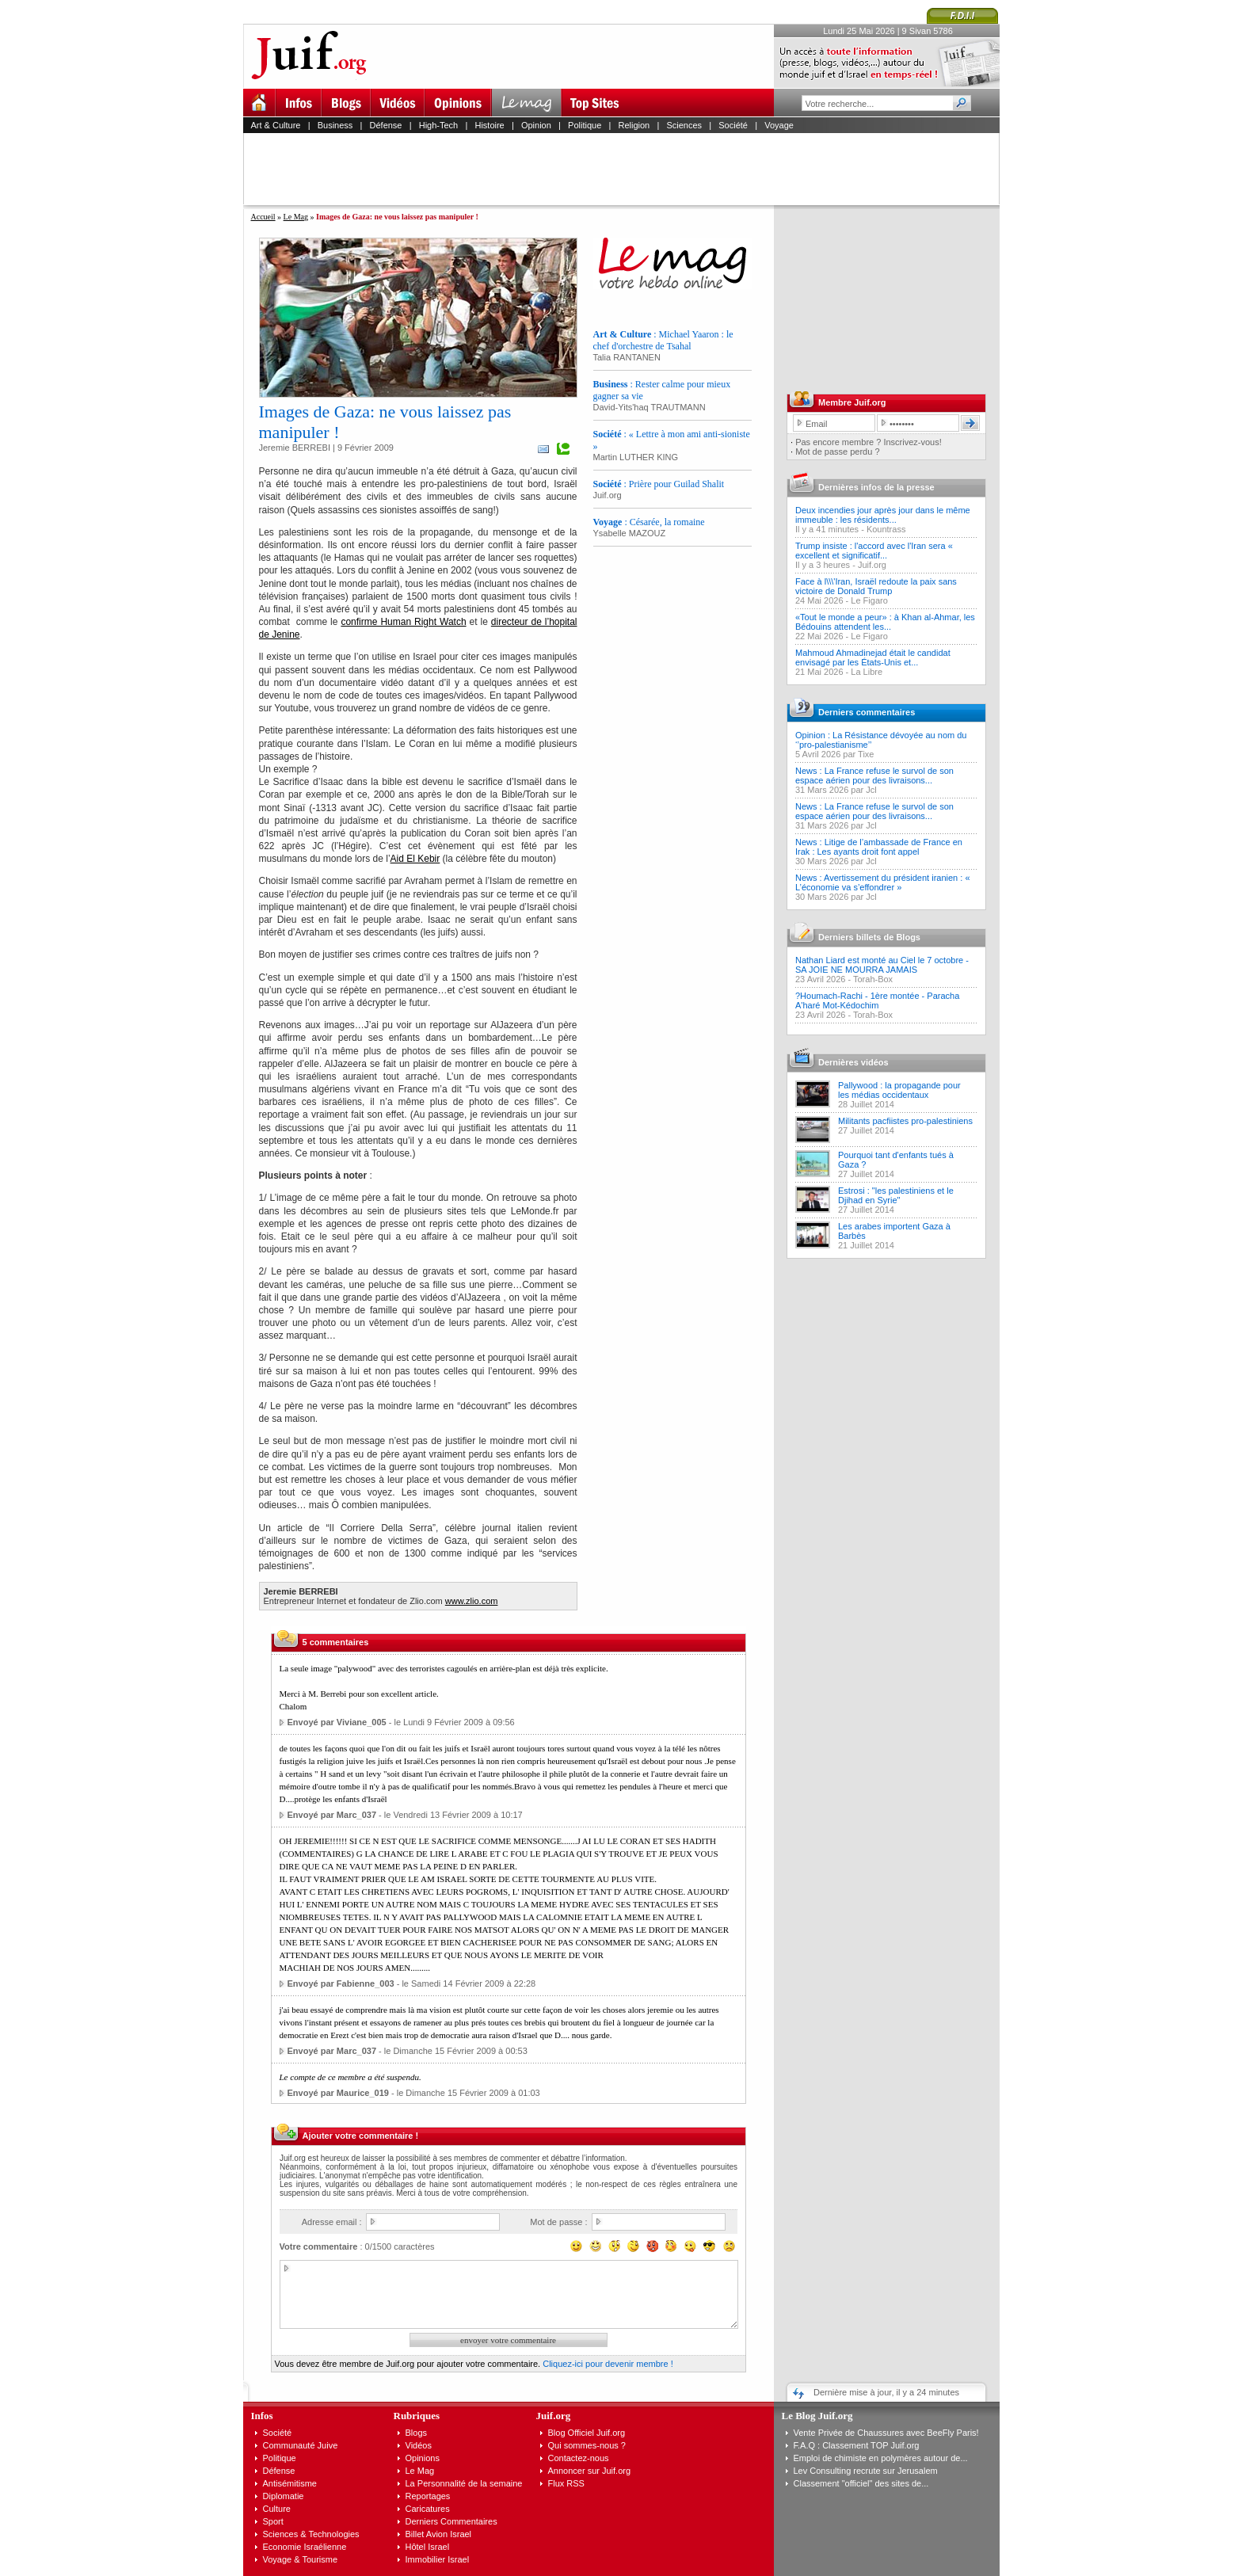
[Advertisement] (628, 168)
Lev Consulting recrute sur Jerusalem (866, 2470)
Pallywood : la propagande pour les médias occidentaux (899, 1089)
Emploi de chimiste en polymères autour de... (881, 2458)
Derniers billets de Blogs (869, 937)
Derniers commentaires (866, 712)
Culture (277, 2508)
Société (733, 125)
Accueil (263, 216)
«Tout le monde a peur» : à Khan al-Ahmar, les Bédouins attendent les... (885, 621)
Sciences (684, 125)
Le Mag (296, 216)
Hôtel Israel (428, 2546)
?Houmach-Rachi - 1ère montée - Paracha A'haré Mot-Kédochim (877, 1000)
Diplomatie (283, 2496)
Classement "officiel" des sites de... (861, 2483)
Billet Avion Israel (439, 2534)
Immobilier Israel (438, 2559)
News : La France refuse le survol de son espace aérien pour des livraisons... (874, 775)
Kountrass (886, 529)
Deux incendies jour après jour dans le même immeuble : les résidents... (882, 514)
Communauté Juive (300, 2445)
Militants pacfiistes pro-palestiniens (905, 1121)
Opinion (536, 125)
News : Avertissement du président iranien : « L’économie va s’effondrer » (882, 882)
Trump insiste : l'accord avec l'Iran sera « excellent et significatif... (874, 550)
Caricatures (428, 2508)
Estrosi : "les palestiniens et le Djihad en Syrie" (896, 1195)
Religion (634, 125)
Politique (584, 125)
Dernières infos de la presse (876, 487)
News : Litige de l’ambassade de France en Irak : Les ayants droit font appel (878, 846)
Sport (273, 2521)
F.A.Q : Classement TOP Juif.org (857, 2445)
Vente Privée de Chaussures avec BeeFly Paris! (886, 2432)
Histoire (489, 125)
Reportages (428, 2496)
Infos (262, 2416)
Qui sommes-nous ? (587, 2445)
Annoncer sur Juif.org (589, 2470)
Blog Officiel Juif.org (587, 2432)
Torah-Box (873, 979)
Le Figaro (869, 600)
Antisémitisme (290, 2483)
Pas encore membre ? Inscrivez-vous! (868, 442)
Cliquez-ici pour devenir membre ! (607, 2363)
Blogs (417, 2432)
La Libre (866, 671)
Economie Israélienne (305, 2546)
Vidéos (419, 2445)
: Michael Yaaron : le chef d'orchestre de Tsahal (663, 340)
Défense (386, 125)
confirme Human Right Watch (403, 621)
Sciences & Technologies (311, 2534)
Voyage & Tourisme (300, 2559)
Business (335, 125)
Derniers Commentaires (451, 2521)
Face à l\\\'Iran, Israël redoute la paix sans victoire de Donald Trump (876, 586)
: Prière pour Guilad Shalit (659, 484)
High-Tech (439, 125)
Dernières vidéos (853, 1062)
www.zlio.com (471, 1601)
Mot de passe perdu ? (837, 451)
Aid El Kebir (415, 858)
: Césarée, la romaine (649, 522)
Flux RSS (566, 2483)
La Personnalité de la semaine (464, 2483)
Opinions (423, 2458)
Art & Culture (276, 125)
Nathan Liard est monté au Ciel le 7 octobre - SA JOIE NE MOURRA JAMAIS (882, 964)
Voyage (779, 125)
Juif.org (872, 565)
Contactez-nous (578, 2458)
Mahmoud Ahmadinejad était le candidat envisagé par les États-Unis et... (873, 657)
